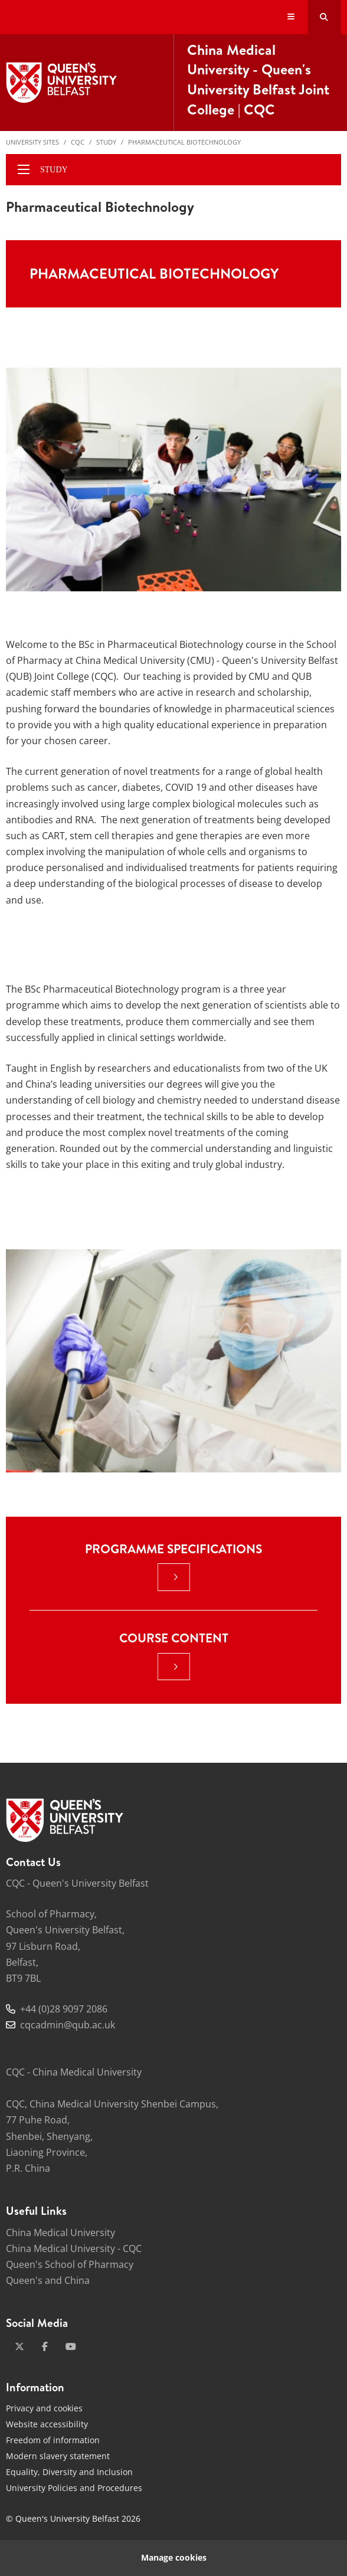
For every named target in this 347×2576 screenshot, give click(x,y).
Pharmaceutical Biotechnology (184, 142)
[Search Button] (324, 17)
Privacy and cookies (44, 2408)
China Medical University (60, 2232)
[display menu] (24, 169)
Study (106, 142)
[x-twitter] (19, 2346)
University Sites (32, 142)
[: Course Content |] (174, 1667)
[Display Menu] (291, 17)
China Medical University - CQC (74, 2248)
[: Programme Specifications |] (174, 1577)
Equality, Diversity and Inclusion (69, 2471)
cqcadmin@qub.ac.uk (67, 2024)
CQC (77, 142)
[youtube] (71, 2346)
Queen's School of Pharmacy (69, 2264)
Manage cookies (174, 2557)
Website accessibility (47, 2424)
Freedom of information (53, 2440)
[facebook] (45, 2346)
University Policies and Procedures (74, 2487)
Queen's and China (48, 2280)
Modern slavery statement (58, 2456)
